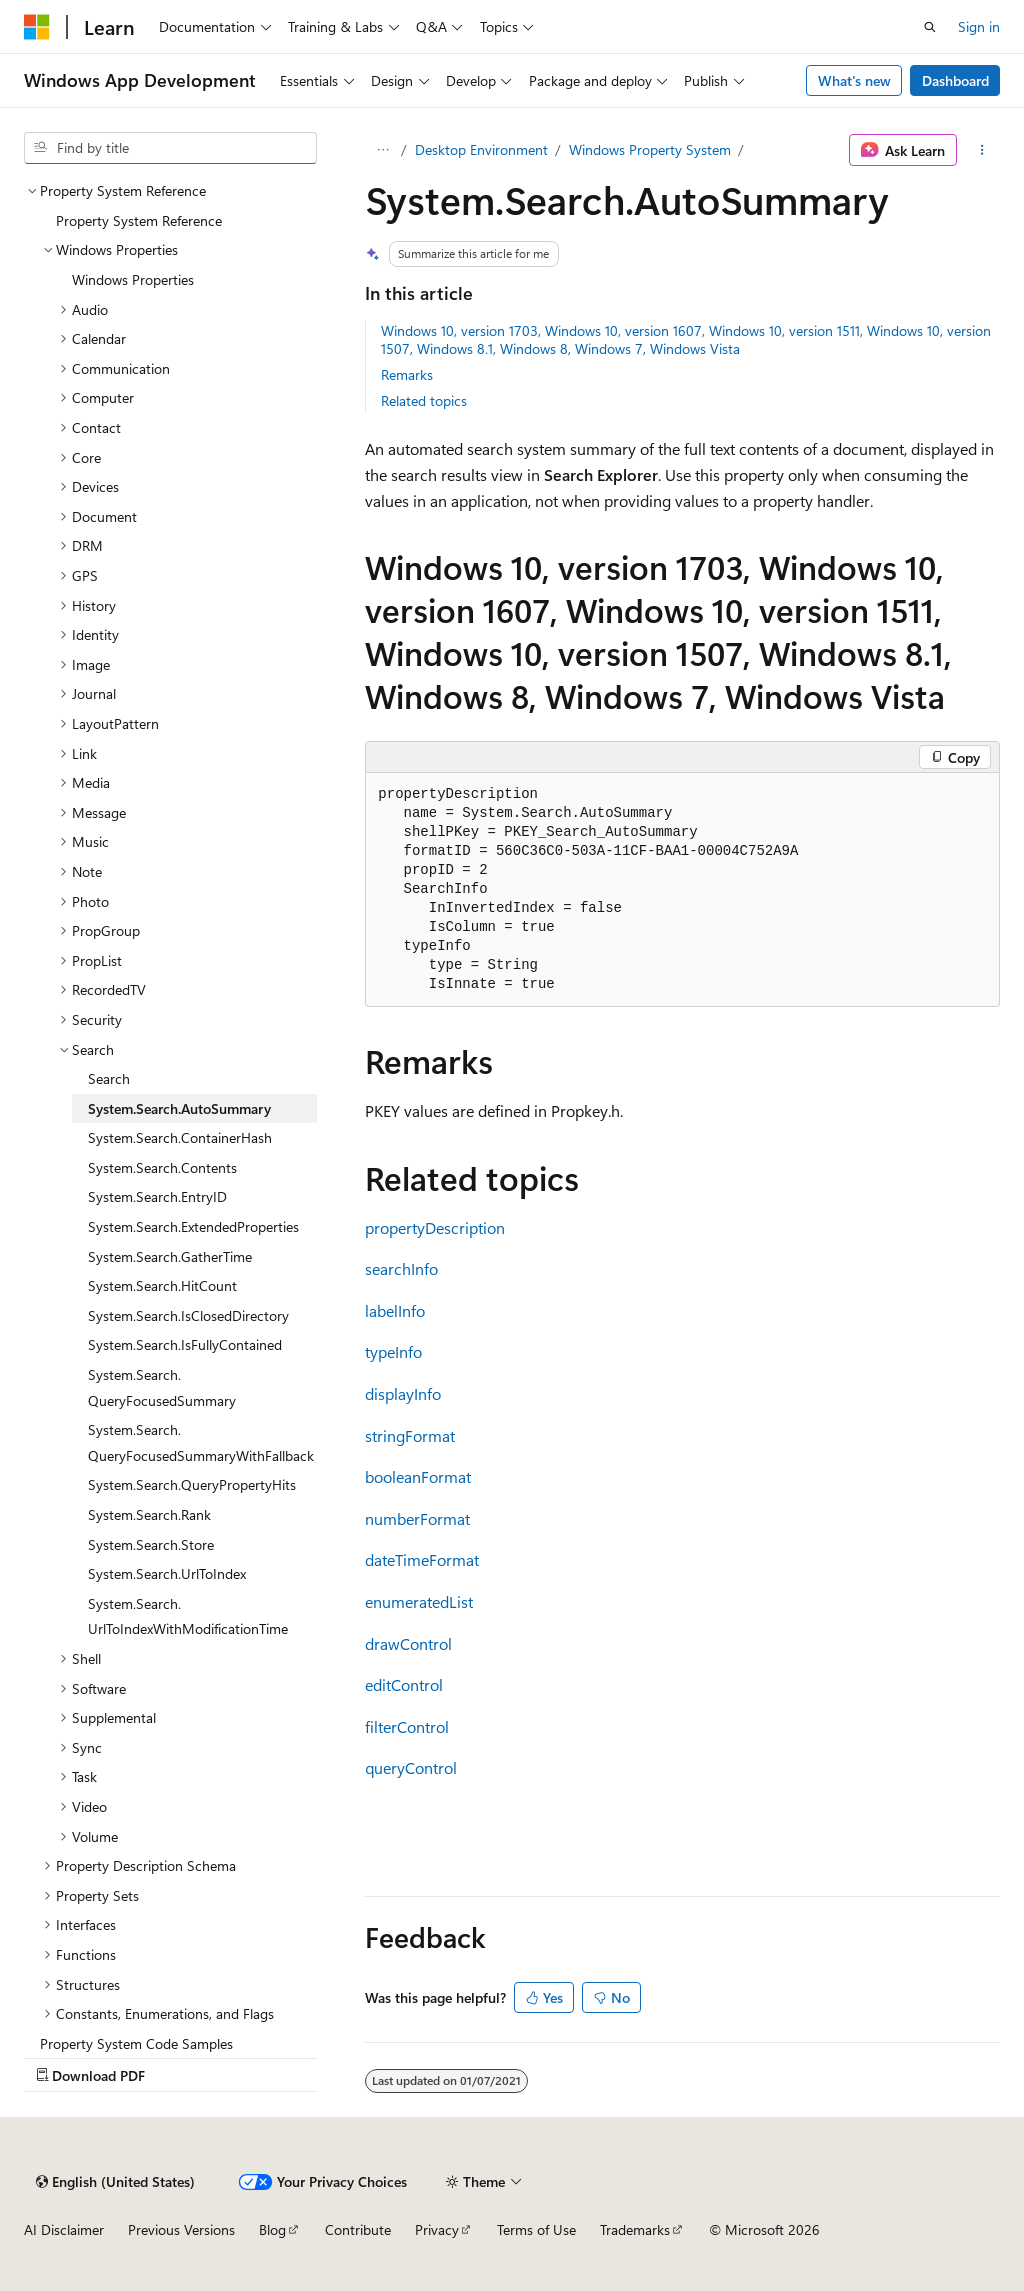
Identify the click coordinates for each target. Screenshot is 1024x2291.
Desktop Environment (481, 149)
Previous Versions (181, 2229)
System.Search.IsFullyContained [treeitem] (185, 1344)
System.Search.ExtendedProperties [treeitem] (193, 1226)
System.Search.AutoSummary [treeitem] (179, 1108)
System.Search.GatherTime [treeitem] (170, 1256)
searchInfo (401, 1268)
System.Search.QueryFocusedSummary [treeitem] (162, 1387)
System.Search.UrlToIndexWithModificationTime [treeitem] (188, 1616)
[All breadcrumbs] (382, 150)
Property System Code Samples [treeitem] (136, 2043)
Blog (272, 2229)
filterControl (407, 1726)
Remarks (407, 374)
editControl (404, 1684)
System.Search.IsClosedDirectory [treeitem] (188, 1315)
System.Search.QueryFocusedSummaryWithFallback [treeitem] (201, 1442)
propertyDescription (435, 1227)
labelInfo (395, 1310)
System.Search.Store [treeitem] (151, 1544)
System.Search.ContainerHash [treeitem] (180, 1137)
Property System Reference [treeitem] (139, 220)
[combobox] (170, 148)
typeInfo (393, 1351)
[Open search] (930, 27)
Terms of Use (536, 2229)
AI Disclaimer (64, 2229)
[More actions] (982, 150)
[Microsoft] (37, 27)
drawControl (408, 1643)
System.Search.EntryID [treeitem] (157, 1196)
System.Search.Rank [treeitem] (149, 1514)
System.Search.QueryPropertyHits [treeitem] (192, 1484)
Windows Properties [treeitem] (133, 279)
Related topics (424, 400)
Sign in (979, 26)
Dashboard (955, 80)
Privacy (437, 2229)
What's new (854, 80)
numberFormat (417, 1518)
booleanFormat (418, 1476)
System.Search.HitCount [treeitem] (162, 1285)
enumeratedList (419, 1601)
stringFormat (410, 1435)
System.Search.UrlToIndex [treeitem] (167, 1573)
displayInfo (403, 1393)
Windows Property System (650, 149)
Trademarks (635, 2229)
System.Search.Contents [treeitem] (162, 1167)
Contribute (358, 2229)
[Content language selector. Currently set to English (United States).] (115, 2182)
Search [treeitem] (109, 1078)
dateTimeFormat (422, 1559)
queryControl (411, 1767)
